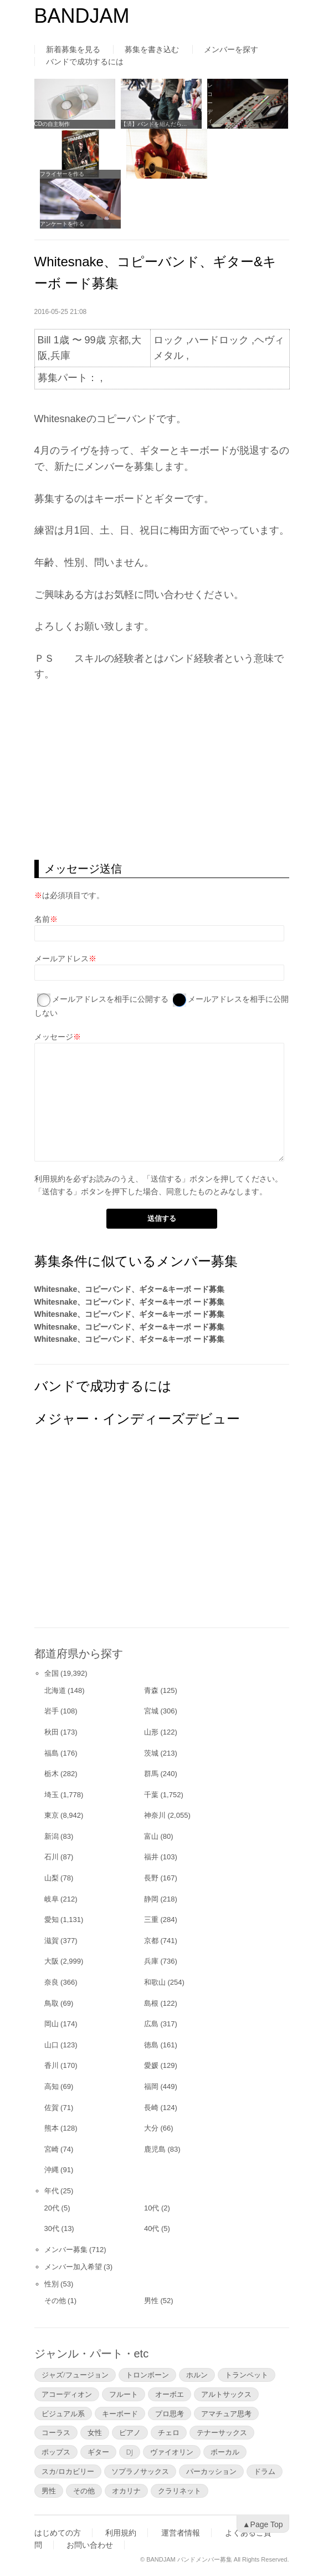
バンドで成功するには (85, 61)
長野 (151, 1878)
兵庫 (151, 1961)
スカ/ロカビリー (68, 2471)
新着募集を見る (73, 49)
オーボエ (169, 2394)
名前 (42, 919)
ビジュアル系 (63, 2413)
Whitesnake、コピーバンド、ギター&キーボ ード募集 (129, 1289)
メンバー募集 (66, 2249)
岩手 (51, 1711)
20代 (51, 2208)
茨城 (151, 1753)
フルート (123, 2394)
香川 (51, 2065)
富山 (151, 1836)
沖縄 (51, 2170)
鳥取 (51, 2003)
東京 (51, 1815)
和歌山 (155, 1982)
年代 (51, 2191)
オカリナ (126, 2491)
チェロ (169, 2432)
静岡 (151, 1899)
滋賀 (51, 1940)
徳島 (151, 2045)
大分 (151, 2128)
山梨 (51, 1878)
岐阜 (51, 1899)
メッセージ (53, 1036)
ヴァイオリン (171, 2452)
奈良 (51, 1982)
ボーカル (225, 2452)
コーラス (56, 2432)
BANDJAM (82, 15)
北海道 (55, 1690)
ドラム (264, 2471)
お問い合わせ (89, 2544)
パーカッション (211, 2471)
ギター (98, 2452)
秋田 (51, 1732)
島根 (151, 2003)
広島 (151, 2024)
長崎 (151, 2107)
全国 (51, 1673)
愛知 (51, 1919)
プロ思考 (169, 2413)
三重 (151, 1919)
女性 (95, 2432)
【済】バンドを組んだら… (154, 124)
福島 (51, 1753)
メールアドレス (61, 958)
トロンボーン (147, 2375)
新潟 (51, 1836)
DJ (129, 2452)
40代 (151, 2228)
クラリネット (179, 2491)
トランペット (246, 2375)
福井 (151, 1857)
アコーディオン (67, 2394)
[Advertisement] (161, 771)
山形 (151, 1732)
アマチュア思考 (226, 2413)
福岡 (151, 2086)
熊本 (51, 2128)
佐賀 (51, 2107)
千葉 (151, 1795)
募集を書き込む (152, 49)
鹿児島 (155, 2149)
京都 (151, 1940)
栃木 (51, 1773)
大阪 (51, 1961)
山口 (51, 2045)
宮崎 (51, 2149)
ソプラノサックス (140, 2471)
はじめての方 (57, 2532)
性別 (51, 2284)
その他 (55, 2300)
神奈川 (155, 1815)
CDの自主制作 (52, 124)
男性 (151, 2300)
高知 (51, 2086)
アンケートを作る (62, 224)
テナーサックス (222, 2432)
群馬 (151, 1773)
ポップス (56, 2452)
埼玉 (51, 1795)
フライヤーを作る (62, 174)
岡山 (51, 2024)
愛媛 (151, 2065)
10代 (151, 2208)
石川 (51, 1857)
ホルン (197, 2375)
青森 (151, 1690)
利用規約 (49, 1178)
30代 (51, 2228)
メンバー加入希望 (73, 2267)
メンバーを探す (231, 49)
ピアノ (130, 2432)
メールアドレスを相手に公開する (110, 999)
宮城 (151, 1711)
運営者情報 (180, 2532)
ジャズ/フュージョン (75, 2375)
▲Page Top (263, 2524)
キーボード (120, 2413)
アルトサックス (226, 2394)
